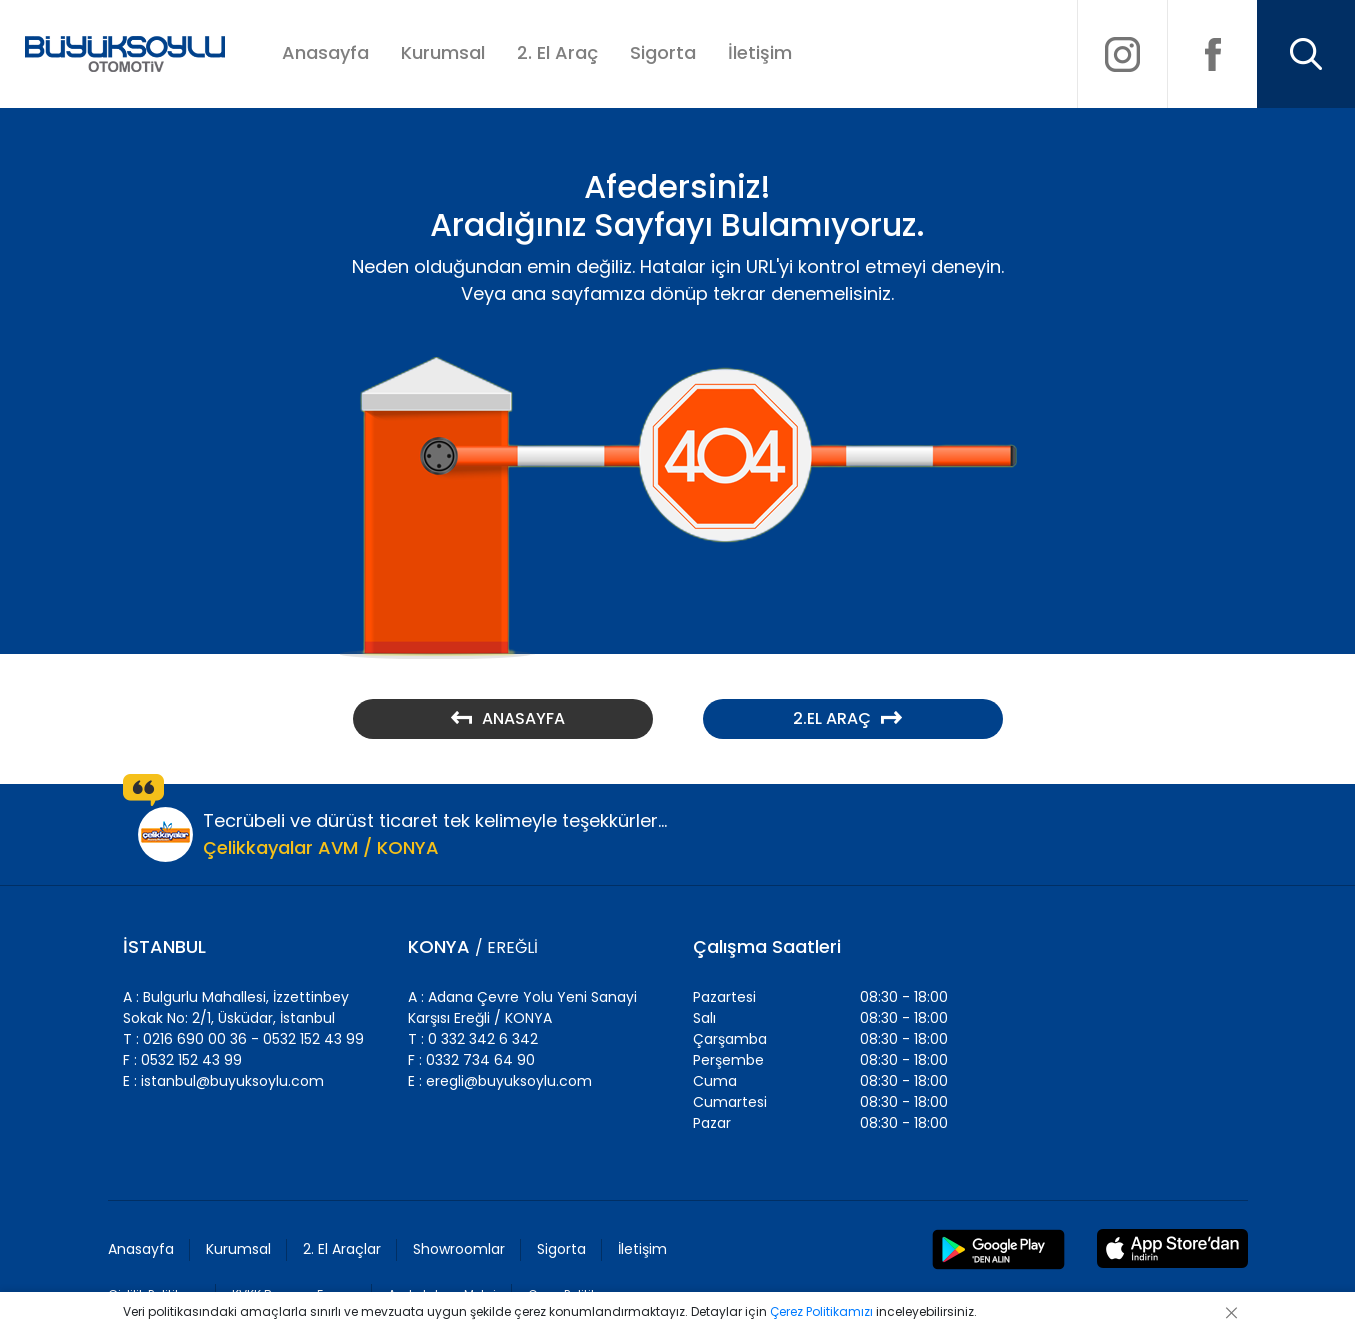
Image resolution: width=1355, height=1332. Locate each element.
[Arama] (1306, 54)
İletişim (760, 52)
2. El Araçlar (342, 1249)
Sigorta (663, 52)
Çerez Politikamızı (821, 1311)
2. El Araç (557, 52)
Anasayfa (325, 52)
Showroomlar (459, 1249)
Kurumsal (443, 52)
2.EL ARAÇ (847, 718)
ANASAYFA (508, 718)
